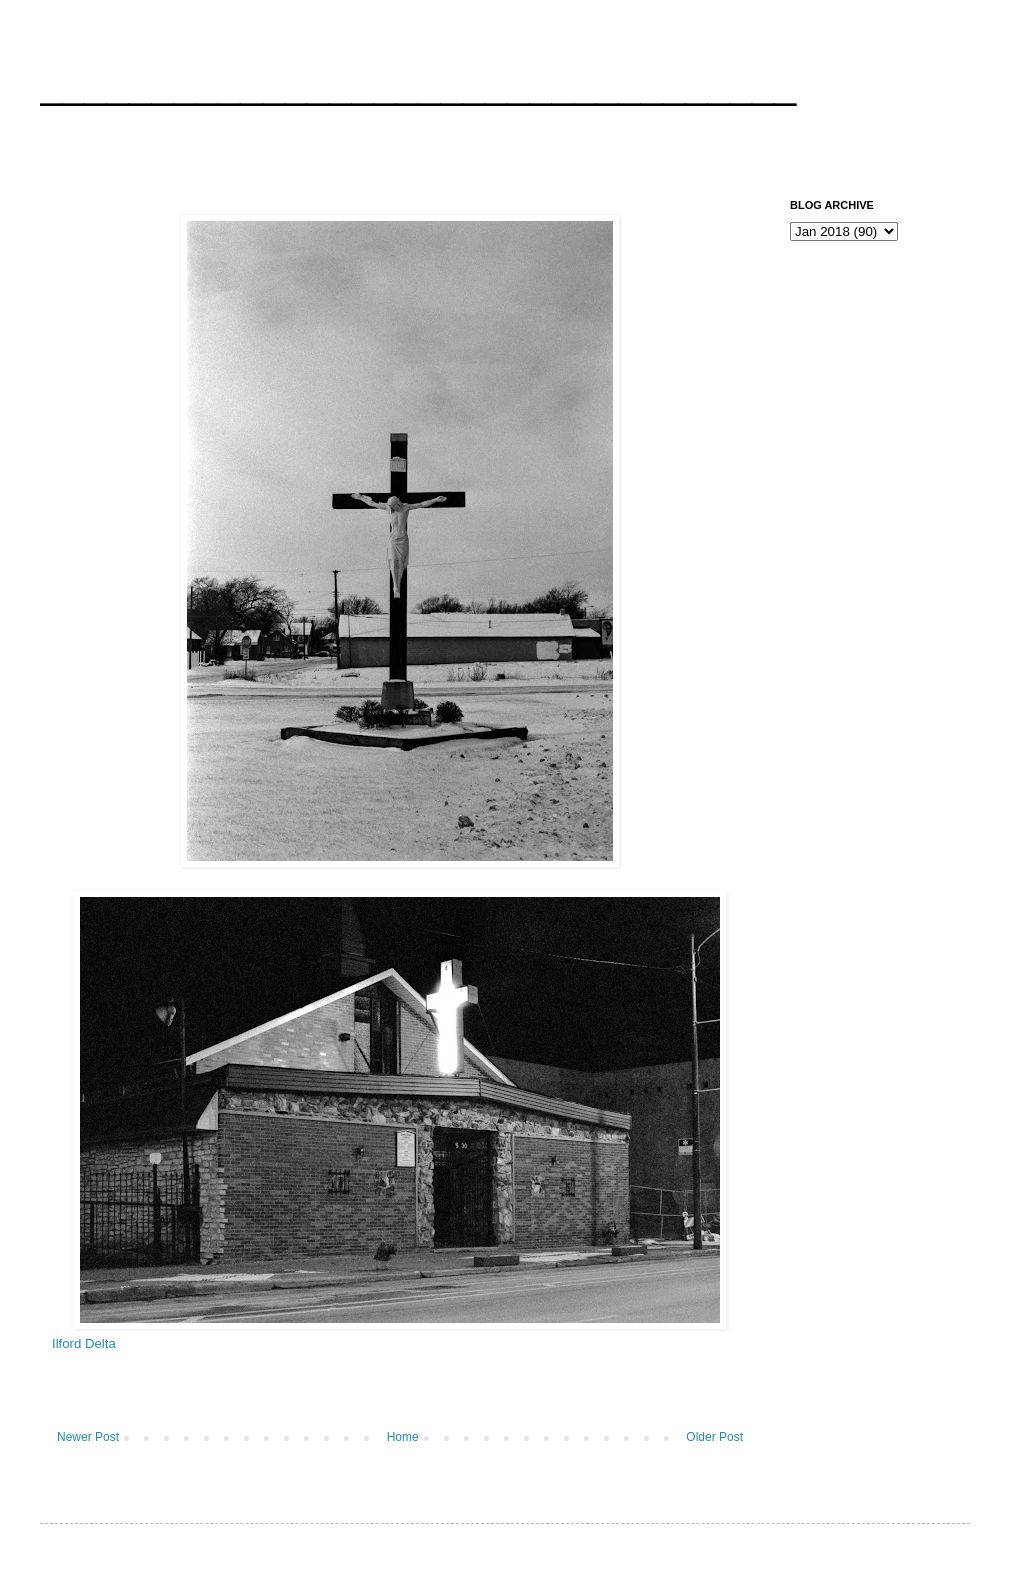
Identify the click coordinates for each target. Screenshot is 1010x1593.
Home (403, 1437)
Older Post (714, 1437)
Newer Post (88, 1437)
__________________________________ (418, 84)
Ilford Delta (84, 1343)
